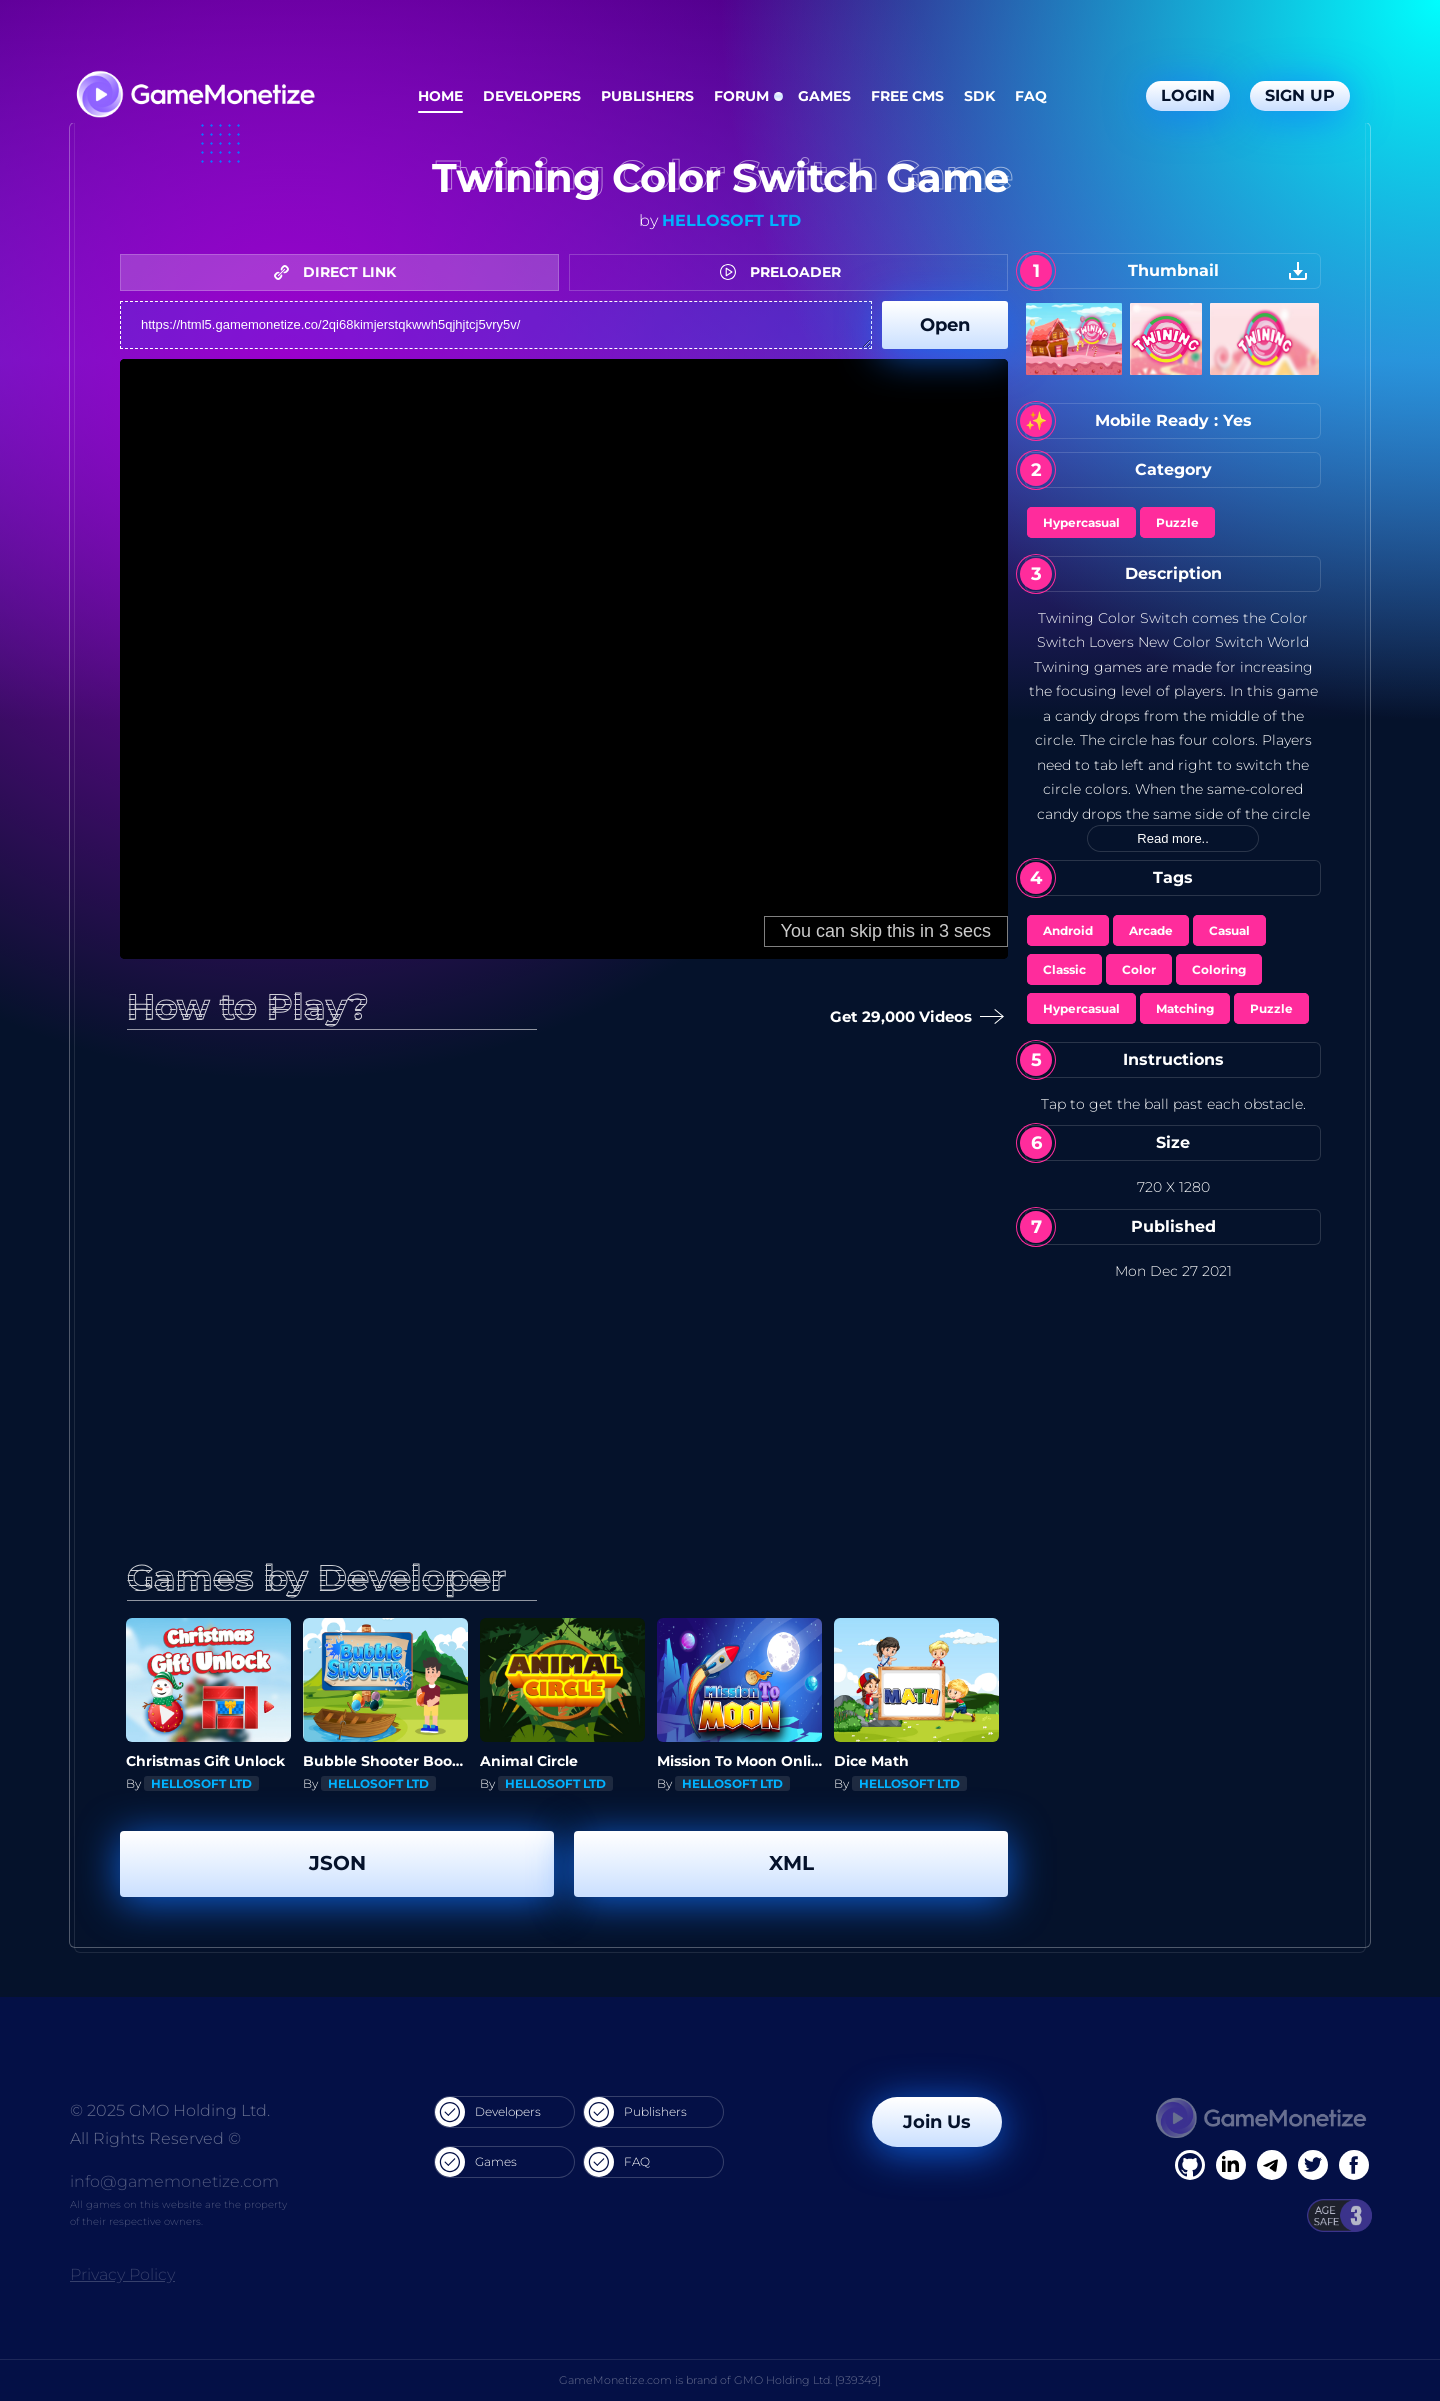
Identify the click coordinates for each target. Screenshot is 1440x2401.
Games (824, 96)
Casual (1229, 930)
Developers (532, 96)
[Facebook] (1190, 2165)
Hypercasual (1081, 522)
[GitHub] (1354, 2165)
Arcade (1151, 930)
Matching (1185, 1008)
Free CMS (907, 96)
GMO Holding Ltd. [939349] (807, 2380)
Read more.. (1173, 838)
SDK (979, 96)
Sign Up (1300, 95)
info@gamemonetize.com (174, 2181)
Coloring (1219, 969)
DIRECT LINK (340, 272)
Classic (1064, 969)
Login (1188, 95)
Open (945, 325)
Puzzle (1177, 522)
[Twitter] (1313, 2165)
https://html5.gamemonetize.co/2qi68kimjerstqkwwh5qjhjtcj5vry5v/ (496, 325)
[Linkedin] (1272, 2165)
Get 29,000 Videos (911, 1017)
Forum (741, 96)
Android (1068, 930)
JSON (337, 1863)
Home (440, 96)
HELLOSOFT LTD (731, 220)
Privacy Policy (122, 2274)
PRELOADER (785, 272)
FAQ (1031, 96)
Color (1139, 969)
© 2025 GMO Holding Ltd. (170, 2110)
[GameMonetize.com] (194, 96)
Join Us (937, 2122)
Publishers (647, 96)
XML (791, 1863)
